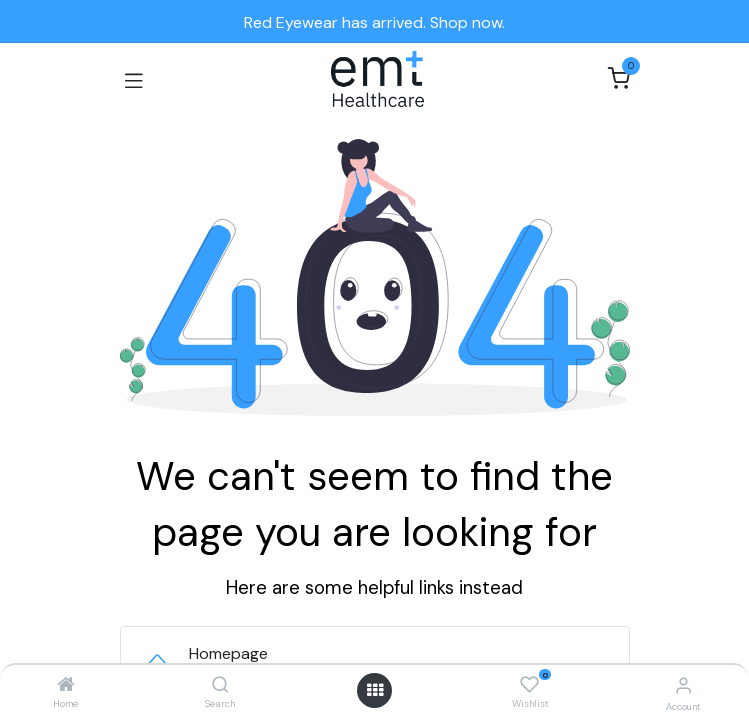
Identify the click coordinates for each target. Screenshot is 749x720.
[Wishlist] (529, 685)
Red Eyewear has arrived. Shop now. (374, 22)
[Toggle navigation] (134, 79)
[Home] (66, 685)
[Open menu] (375, 690)
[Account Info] (683, 685)
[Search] (220, 685)
